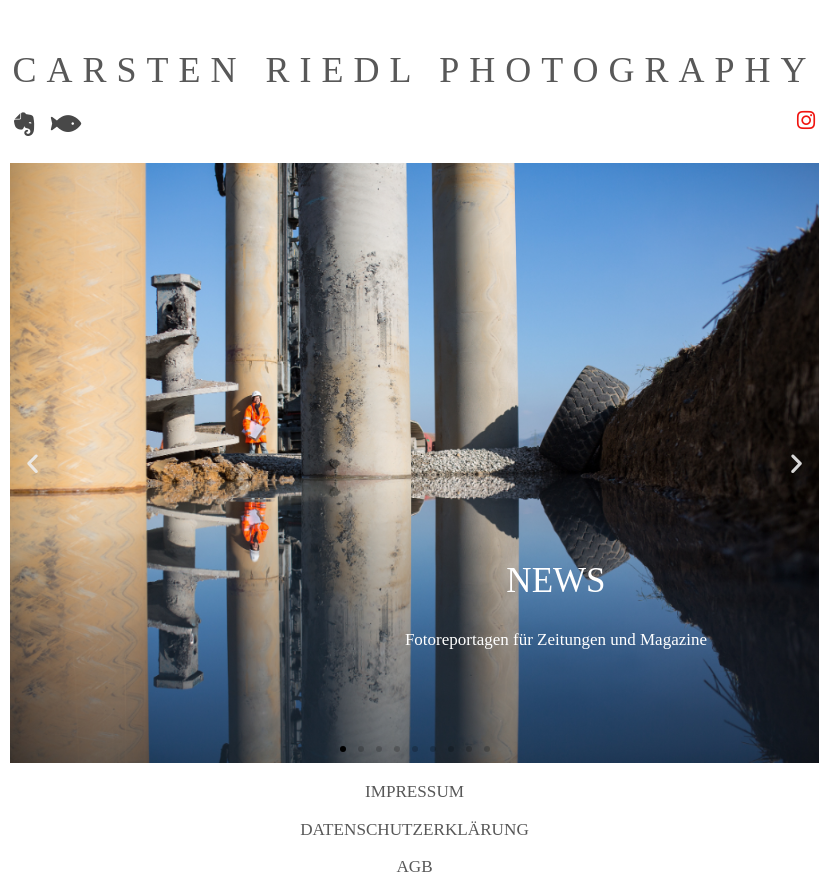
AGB (414, 866)
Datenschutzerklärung (414, 829)
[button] (32, 463)
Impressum (414, 791)
